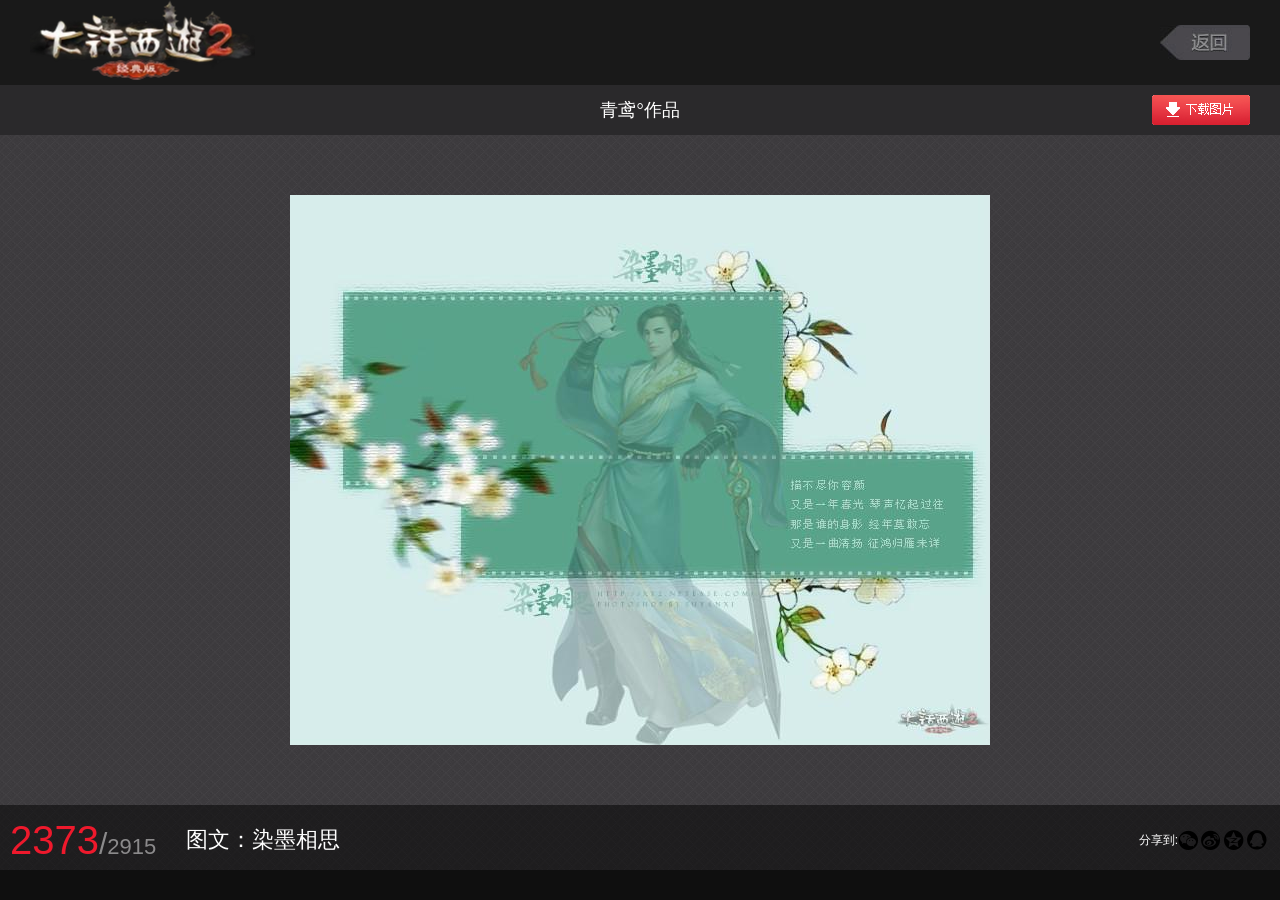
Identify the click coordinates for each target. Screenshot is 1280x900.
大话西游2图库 (142, 42)
